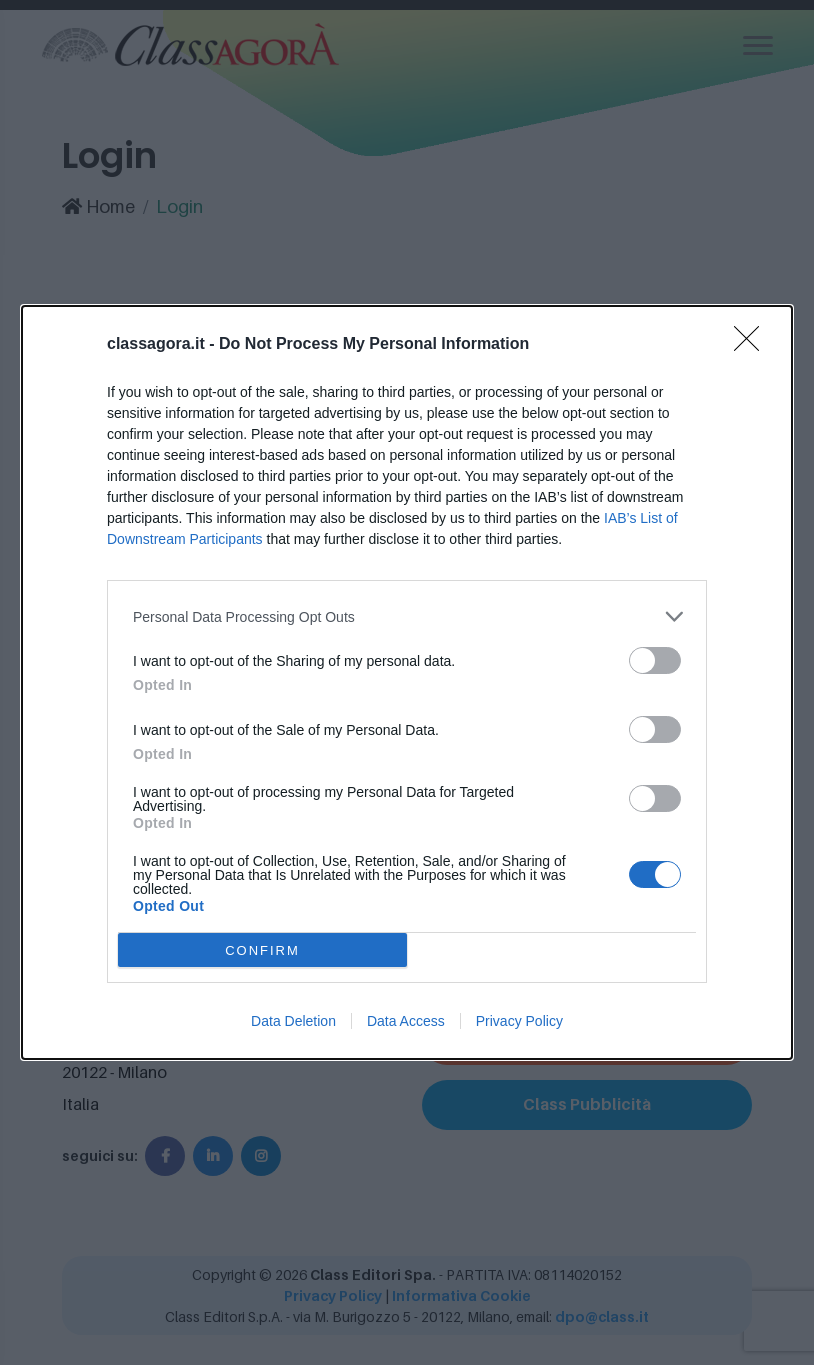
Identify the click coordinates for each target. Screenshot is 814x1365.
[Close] (753, 345)
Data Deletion (293, 1021)
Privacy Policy (519, 1021)
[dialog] (407, 682)
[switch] (655, 660)
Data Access (406, 1021)
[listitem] (407, 616)
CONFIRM (262, 950)
